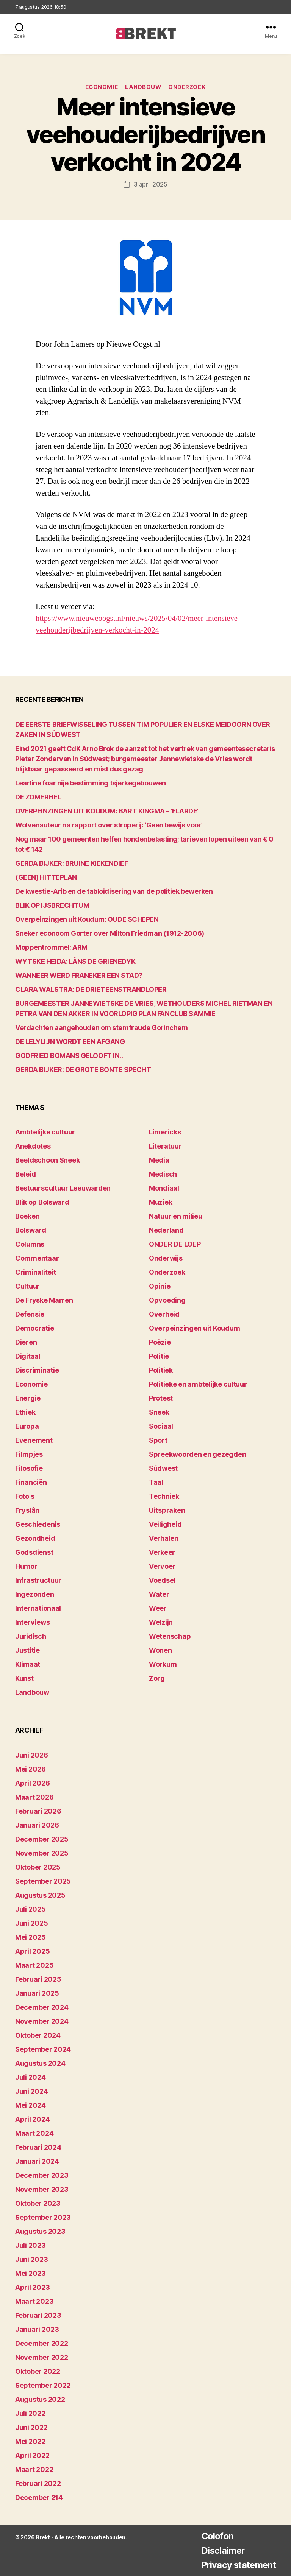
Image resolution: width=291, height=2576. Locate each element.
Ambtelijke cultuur (45, 1132)
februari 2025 (38, 1979)
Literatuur (165, 1146)
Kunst (24, 1678)
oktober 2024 (38, 2035)
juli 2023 (30, 2245)
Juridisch (30, 1636)
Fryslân (27, 1510)
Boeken (27, 1216)
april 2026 (32, 1783)
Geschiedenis (37, 1524)
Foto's (24, 1496)
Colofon (214, 2536)
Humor (26, 1566)
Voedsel (162, 1580)
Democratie (34, 1328)
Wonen (160, 1650)
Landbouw (143, 87)
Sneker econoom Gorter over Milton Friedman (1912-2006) (109, 933)
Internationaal (38, 1608)
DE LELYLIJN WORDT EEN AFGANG (70, 1042)
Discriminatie (37, 1370)
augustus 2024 (40, 2063)
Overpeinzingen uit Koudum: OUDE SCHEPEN (86, 919)
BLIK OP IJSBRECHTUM (52, 905)
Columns (29, 1244)
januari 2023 (37, 2329)
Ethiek (25, 1412)
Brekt (43, 2537)
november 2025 (42, 1853)
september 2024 (43, 2049)
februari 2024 (38, 2147)
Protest (161, 1398)
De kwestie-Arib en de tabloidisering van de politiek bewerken (114, 891)
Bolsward (30, 1230)
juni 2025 (31, 1923)
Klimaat (27, 1664)
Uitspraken (167, 1510)
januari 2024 (37, 2161)
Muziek (160, 1202)
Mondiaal (164, 1188)
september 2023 (43, 2217)
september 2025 (43, 1881)
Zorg (157, 1678)
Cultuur (27, 1286)
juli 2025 (30, 1909)
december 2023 (42, 2175)
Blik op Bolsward (42, 1202)
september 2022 (42, 2385)
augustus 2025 (40, 1895)
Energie (28, 1398)
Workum (163, 1664)
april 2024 (32, 2119)
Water (159, 1594)
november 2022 (41, 2357)
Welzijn (161, 1622)
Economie (100, 87)
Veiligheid (165, 1524)
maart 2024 (34, 2133)
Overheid (164, 1314)
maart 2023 (34, 2301)
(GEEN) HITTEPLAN (46, 877)
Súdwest (163, 1468)
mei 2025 (30, 1937)
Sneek (159, 1412)
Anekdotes (33, 1146)
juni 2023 (31, 2259)
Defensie (29, 1314)
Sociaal (161, 1426)
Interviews (32, 1622)
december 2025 (42, 1839)
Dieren (26, 1342)
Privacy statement (237, 2564)
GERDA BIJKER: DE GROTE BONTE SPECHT (83, 1070)
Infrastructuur (38, 1580)
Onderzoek (188, 87)
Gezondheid (35, 1538)
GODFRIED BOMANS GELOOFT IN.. (69, 1056)
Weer (158, 1608)
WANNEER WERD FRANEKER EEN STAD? (78, 975)
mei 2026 (30, 1769)
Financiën (31, 1482)
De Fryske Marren (44, 1300)
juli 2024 (30, 2077)
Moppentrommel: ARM (51, 947)
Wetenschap (170, 1636)
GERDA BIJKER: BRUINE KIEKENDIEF (71, 863)
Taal (156, 1482)
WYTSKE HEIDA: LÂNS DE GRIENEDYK (75, 961)
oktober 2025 (38, 1867)
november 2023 (42, 2189)
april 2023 (32, 2287)
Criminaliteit (35, 1272)
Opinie (159, 1286)
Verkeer (162, 1552)
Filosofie (29, 1468)
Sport (158, 1440)
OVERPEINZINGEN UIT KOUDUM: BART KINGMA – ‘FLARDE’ (107, 811)
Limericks (165, 1132)
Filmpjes (29, 1454)
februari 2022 (38, 2483)
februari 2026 (38, 1811)
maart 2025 (34, 1965)
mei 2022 (30, 2441)
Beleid (25, 1174)
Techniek (164, 1496)
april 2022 (32, 2455)
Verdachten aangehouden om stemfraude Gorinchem (101, 1028)
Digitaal (28, 1356)
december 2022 (41, 2343)
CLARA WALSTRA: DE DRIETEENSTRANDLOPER (90, 989)
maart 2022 (34, 2469)
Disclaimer (220, 2550)
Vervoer (162, 1566)
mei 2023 (30, 2273)
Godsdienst (34, 1552)
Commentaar (37, 1258)
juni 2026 (31, 1755)
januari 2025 (37, 1993)
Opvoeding (167, 1300)
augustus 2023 (40, 2231)
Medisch (163, 1174)
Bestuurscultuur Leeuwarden (63, 1188)
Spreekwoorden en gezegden (197, 1454)
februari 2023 (38, 2315)
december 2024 (42, 2007)
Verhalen (163, 1538)
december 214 (39, 2497)
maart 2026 (34, 1797)
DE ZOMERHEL (38, 797)
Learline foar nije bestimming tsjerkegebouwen (90, 783)
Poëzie (160, 1342)
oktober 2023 (38, 2203)
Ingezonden (34, 1594)
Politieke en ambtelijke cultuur (198, 1384)
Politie (159, 1356)
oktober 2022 (37, 2371)
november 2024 (42, 2021)
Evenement (34, 1440)
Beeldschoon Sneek (47, 1160)
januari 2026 (37, 1825)
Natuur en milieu (175, 1216)
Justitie (27, 1650)
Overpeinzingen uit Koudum (194, 1328)
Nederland (166, 1230)
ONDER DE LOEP (175, 1244)
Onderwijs (166, 1258)
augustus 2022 (40, 2399)
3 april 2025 (150, 184)
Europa (27, 1426)
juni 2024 (31, 2091)
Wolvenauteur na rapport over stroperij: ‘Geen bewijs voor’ (109, 825)
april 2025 (32, 1951)
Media (159, 1160)
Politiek (161, 1370)
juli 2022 (30, 2413)
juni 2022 (31, 2427)
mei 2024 (30, 2105)
